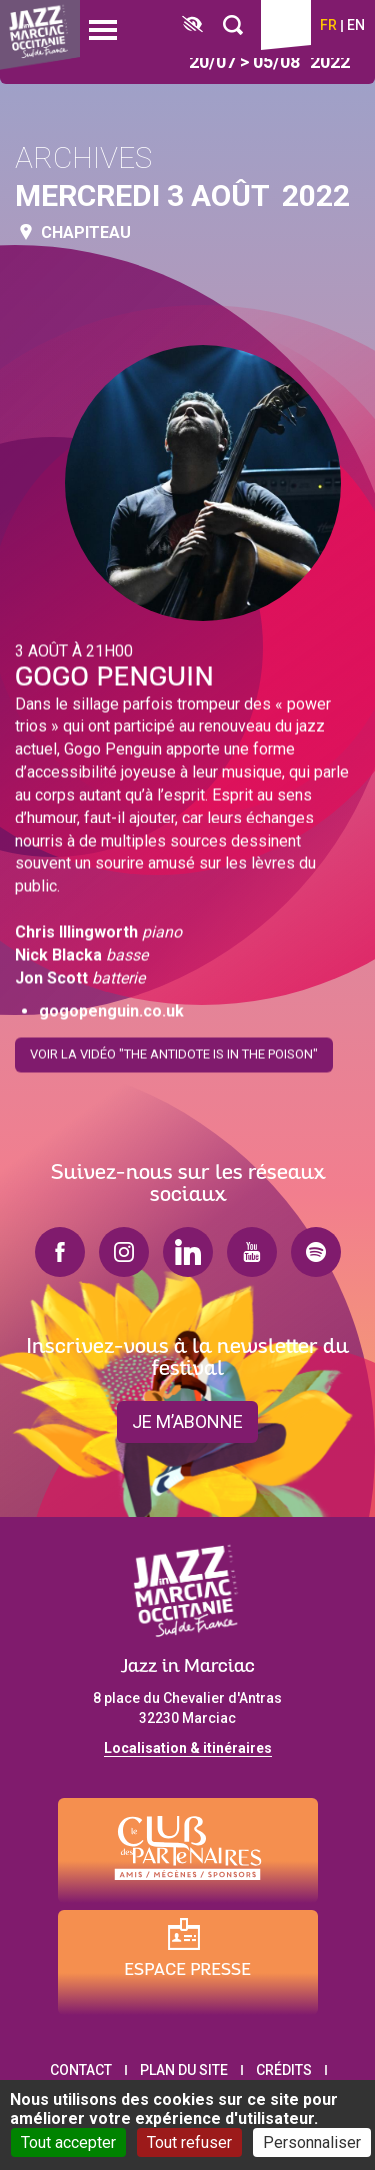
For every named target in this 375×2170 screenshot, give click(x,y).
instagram (124, 1252)
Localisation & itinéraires (188, 1748)
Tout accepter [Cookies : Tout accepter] (68, 2142)
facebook (60, 1252)
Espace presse (187, 1970)
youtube (252, 1252)
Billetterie (286, 25)
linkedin (188, 1252)
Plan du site (184, 2070)
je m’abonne (187, 1421)
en (356, 25)
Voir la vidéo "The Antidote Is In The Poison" (174, 1048)
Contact (81, 2070)
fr (328, 25)
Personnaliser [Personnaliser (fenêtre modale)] (312, 2142)
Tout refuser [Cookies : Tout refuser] (189, 2142)
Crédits (284, 2070)
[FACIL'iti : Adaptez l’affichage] (192, 25)
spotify (316, 1252)
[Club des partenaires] (188, 1850)
